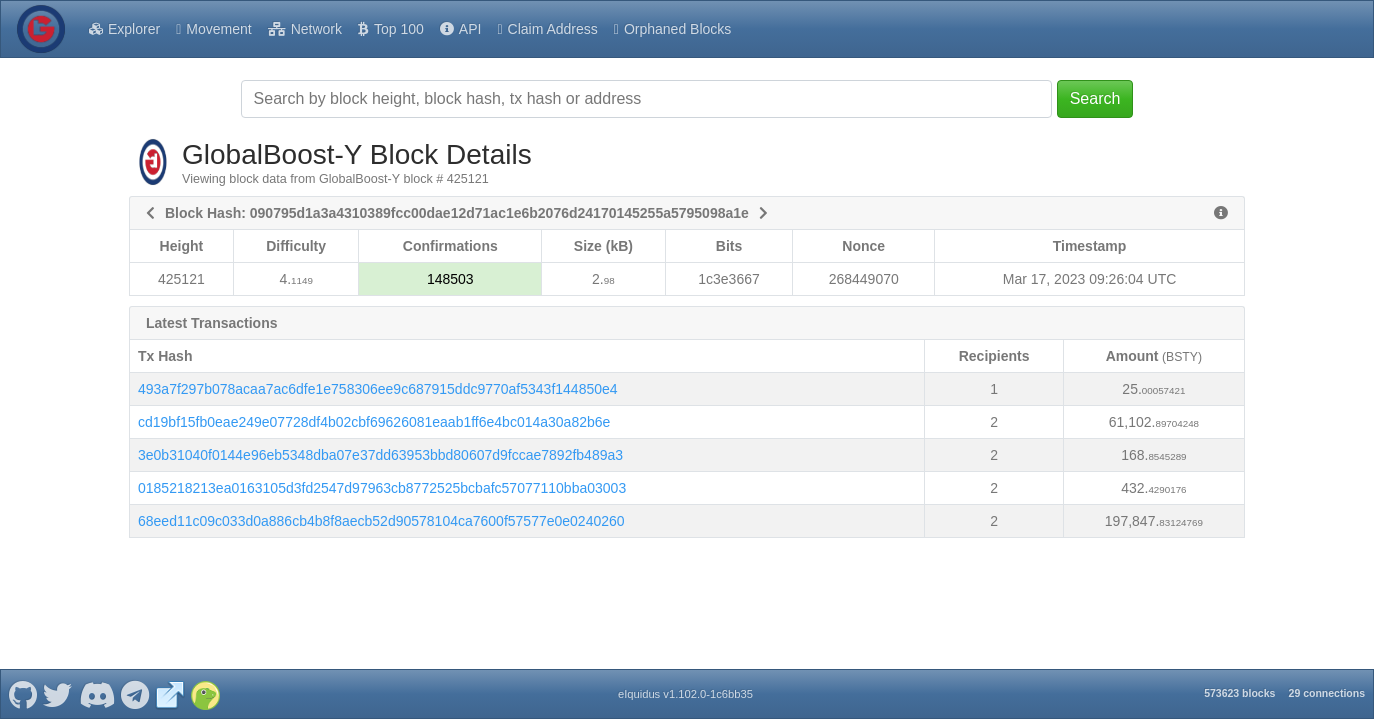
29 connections (1327, 677)
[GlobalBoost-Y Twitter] (58, 678)
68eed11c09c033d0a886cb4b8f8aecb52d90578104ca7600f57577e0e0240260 (381, 521)
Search (1095, 98)
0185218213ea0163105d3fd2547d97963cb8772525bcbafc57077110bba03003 (382, 488)
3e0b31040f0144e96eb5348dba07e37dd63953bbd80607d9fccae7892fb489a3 (380, 455)
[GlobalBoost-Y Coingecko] (205, 678)
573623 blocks (1239, 677)
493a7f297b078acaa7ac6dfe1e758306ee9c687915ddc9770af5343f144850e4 (378, 389)
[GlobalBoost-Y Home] (41, 29)
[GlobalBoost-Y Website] (170, 678)
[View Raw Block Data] (1221, 213)
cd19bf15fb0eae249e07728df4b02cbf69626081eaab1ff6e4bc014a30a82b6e (374, 422)
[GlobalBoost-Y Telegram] (135, 678)
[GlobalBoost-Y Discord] (96, 678)
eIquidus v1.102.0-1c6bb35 (685, 678)
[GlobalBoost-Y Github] (22, 678)
